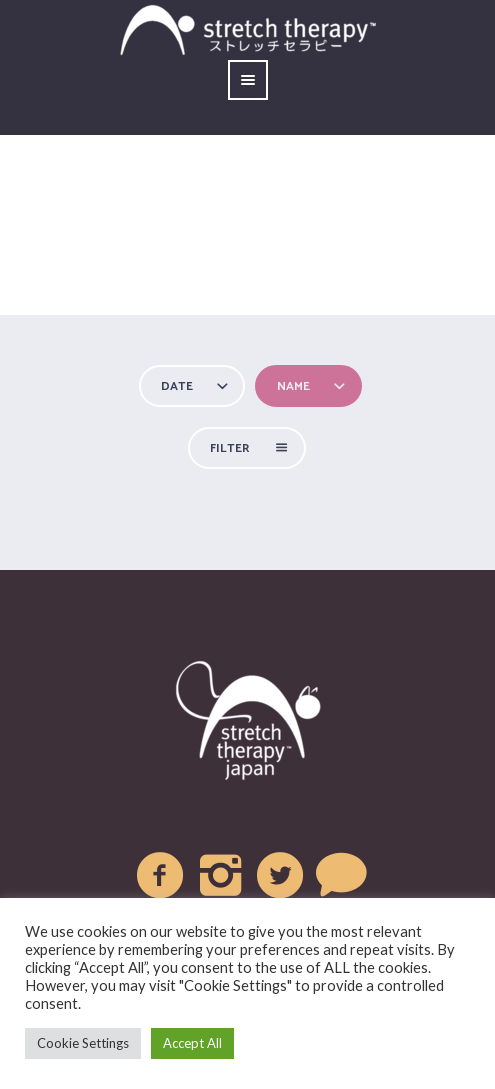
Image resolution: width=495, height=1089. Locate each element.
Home (116, 280)
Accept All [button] (192, 1043)
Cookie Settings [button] (83, 1043)
